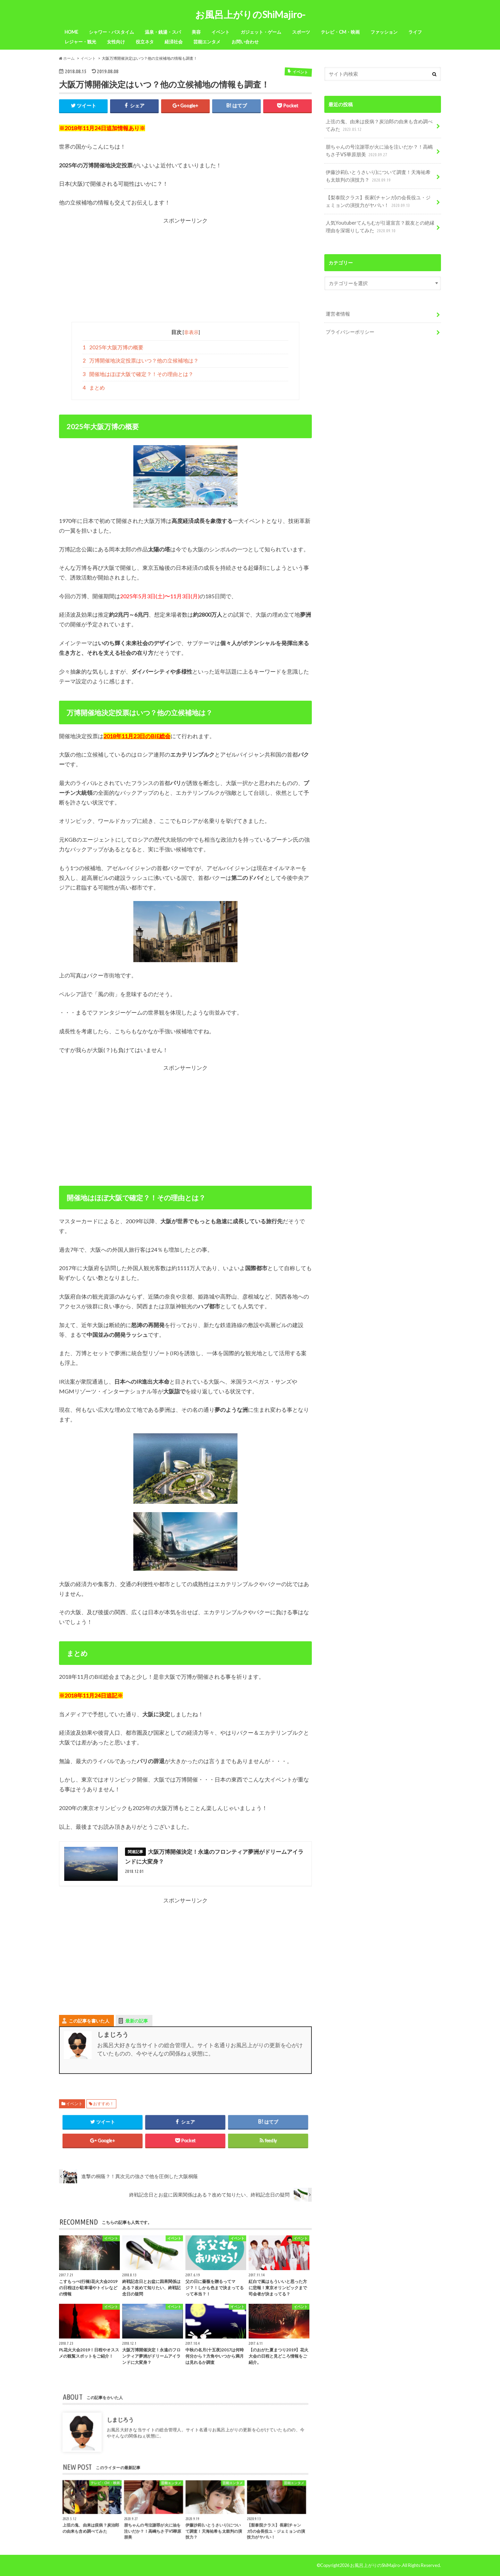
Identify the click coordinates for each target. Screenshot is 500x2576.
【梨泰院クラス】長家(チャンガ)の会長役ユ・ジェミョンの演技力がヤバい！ (378, 201)
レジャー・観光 (80, 41)
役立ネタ (145, 41)
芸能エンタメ (206, 41)
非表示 (191, 332)
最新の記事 (136, 2021)
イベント (220, 32)
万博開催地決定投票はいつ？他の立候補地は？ (141, 360)
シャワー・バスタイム (111, 32)
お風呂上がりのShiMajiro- (250, 14)
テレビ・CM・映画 (340, 32)
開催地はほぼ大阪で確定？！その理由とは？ (138, 374)
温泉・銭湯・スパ (163, 32)
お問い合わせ (245, 41)
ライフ (415, 32)
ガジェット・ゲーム (261, 32)
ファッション (384, 32)
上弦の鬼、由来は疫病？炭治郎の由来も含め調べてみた (379, 125)
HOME (71, 32)
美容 (196, 32)
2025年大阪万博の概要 (113, 347)
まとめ (94, 387)
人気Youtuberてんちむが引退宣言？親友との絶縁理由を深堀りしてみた (380, 227)
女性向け (116, 41)
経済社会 (174, 41)
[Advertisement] (185, 273)
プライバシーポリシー (350, 332)
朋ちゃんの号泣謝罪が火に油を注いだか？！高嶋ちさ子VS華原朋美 (379, 151)
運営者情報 (338, 314)
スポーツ (301, 32)
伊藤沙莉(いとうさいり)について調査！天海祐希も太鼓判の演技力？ (378, 176)
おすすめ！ (103, 2103)
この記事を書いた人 (89, 2021)
